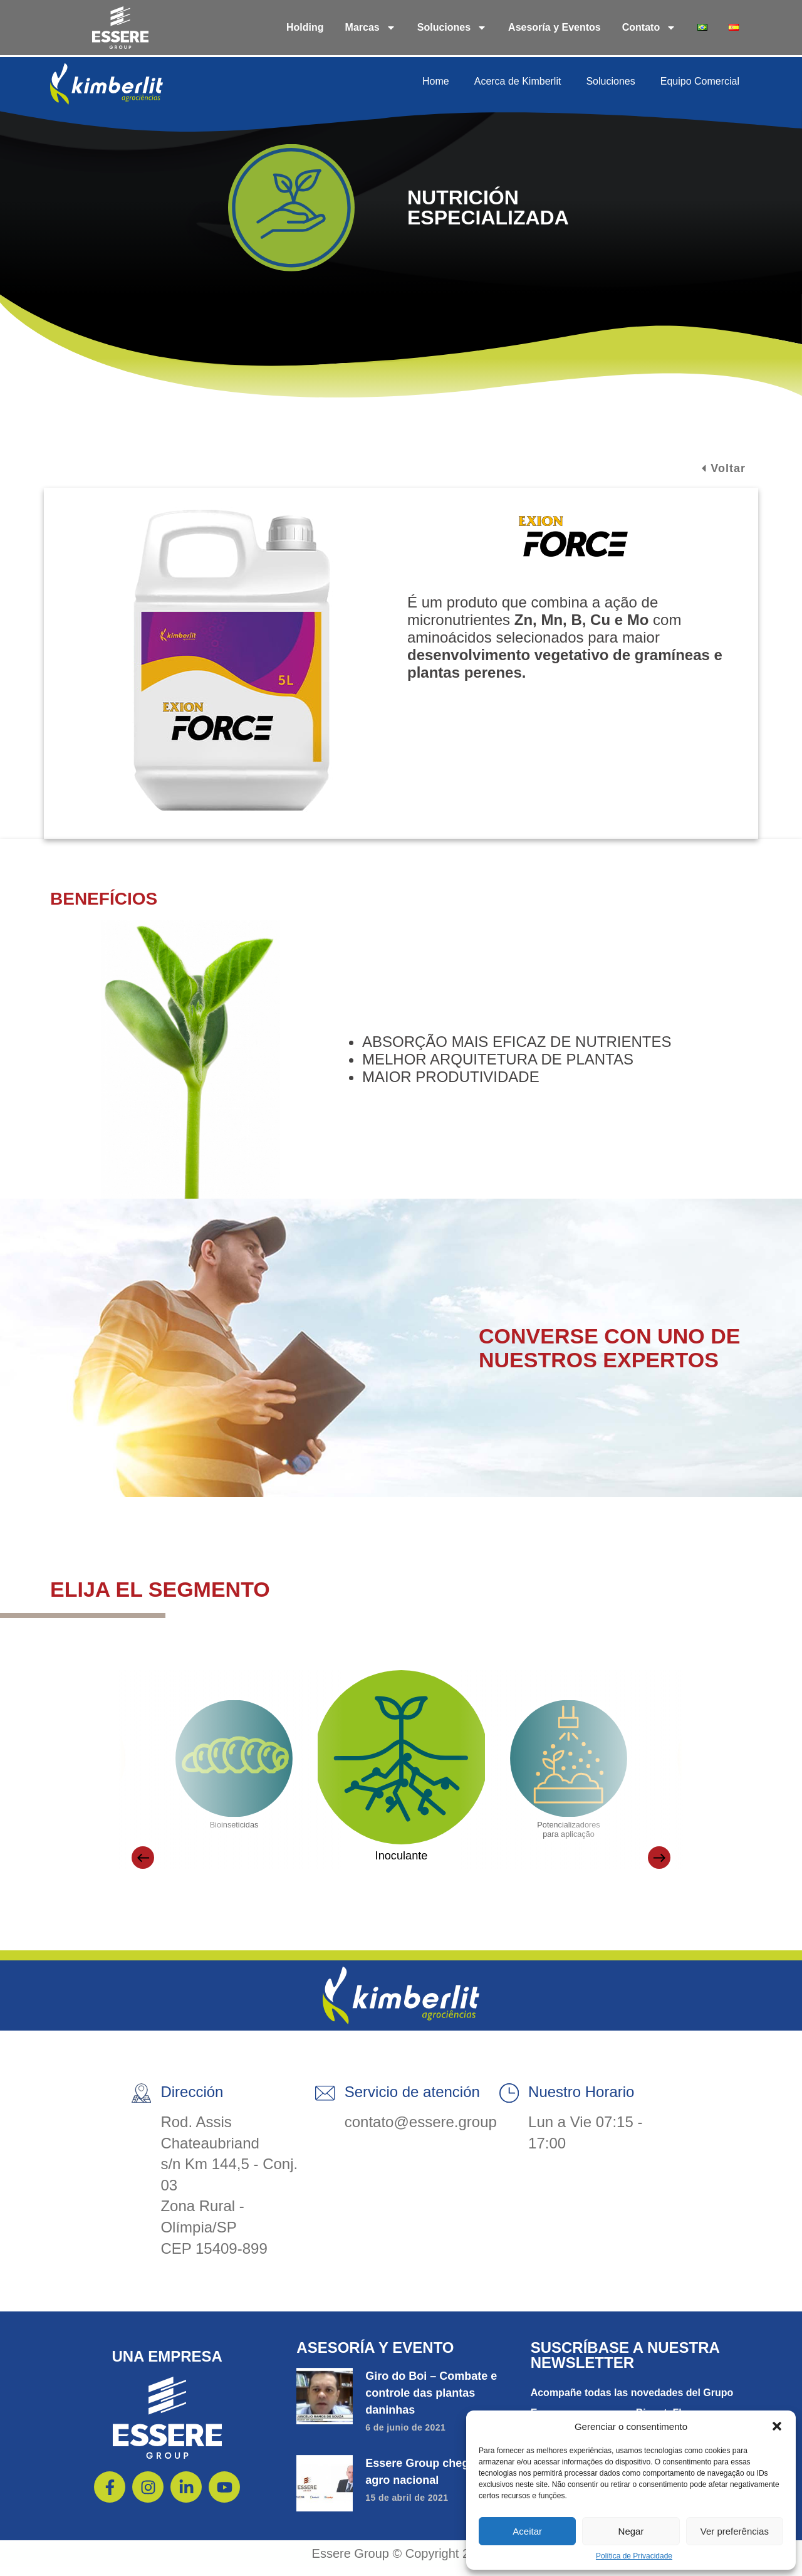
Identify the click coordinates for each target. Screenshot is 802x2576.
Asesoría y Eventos (554, 27)
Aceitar (527, 2531)
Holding (305, 27)
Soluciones (452, 27)
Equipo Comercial (699, 80)
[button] (777, 2426)
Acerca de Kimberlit (517, 80)
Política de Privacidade (634, 2556)
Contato (649, 27)
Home (435, 80)
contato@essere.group (419, 2130)
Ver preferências (734, 2531)
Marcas (370, 27)
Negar (631, 2531)
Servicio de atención (411, 2100)
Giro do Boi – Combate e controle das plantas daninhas (431, 2402)
